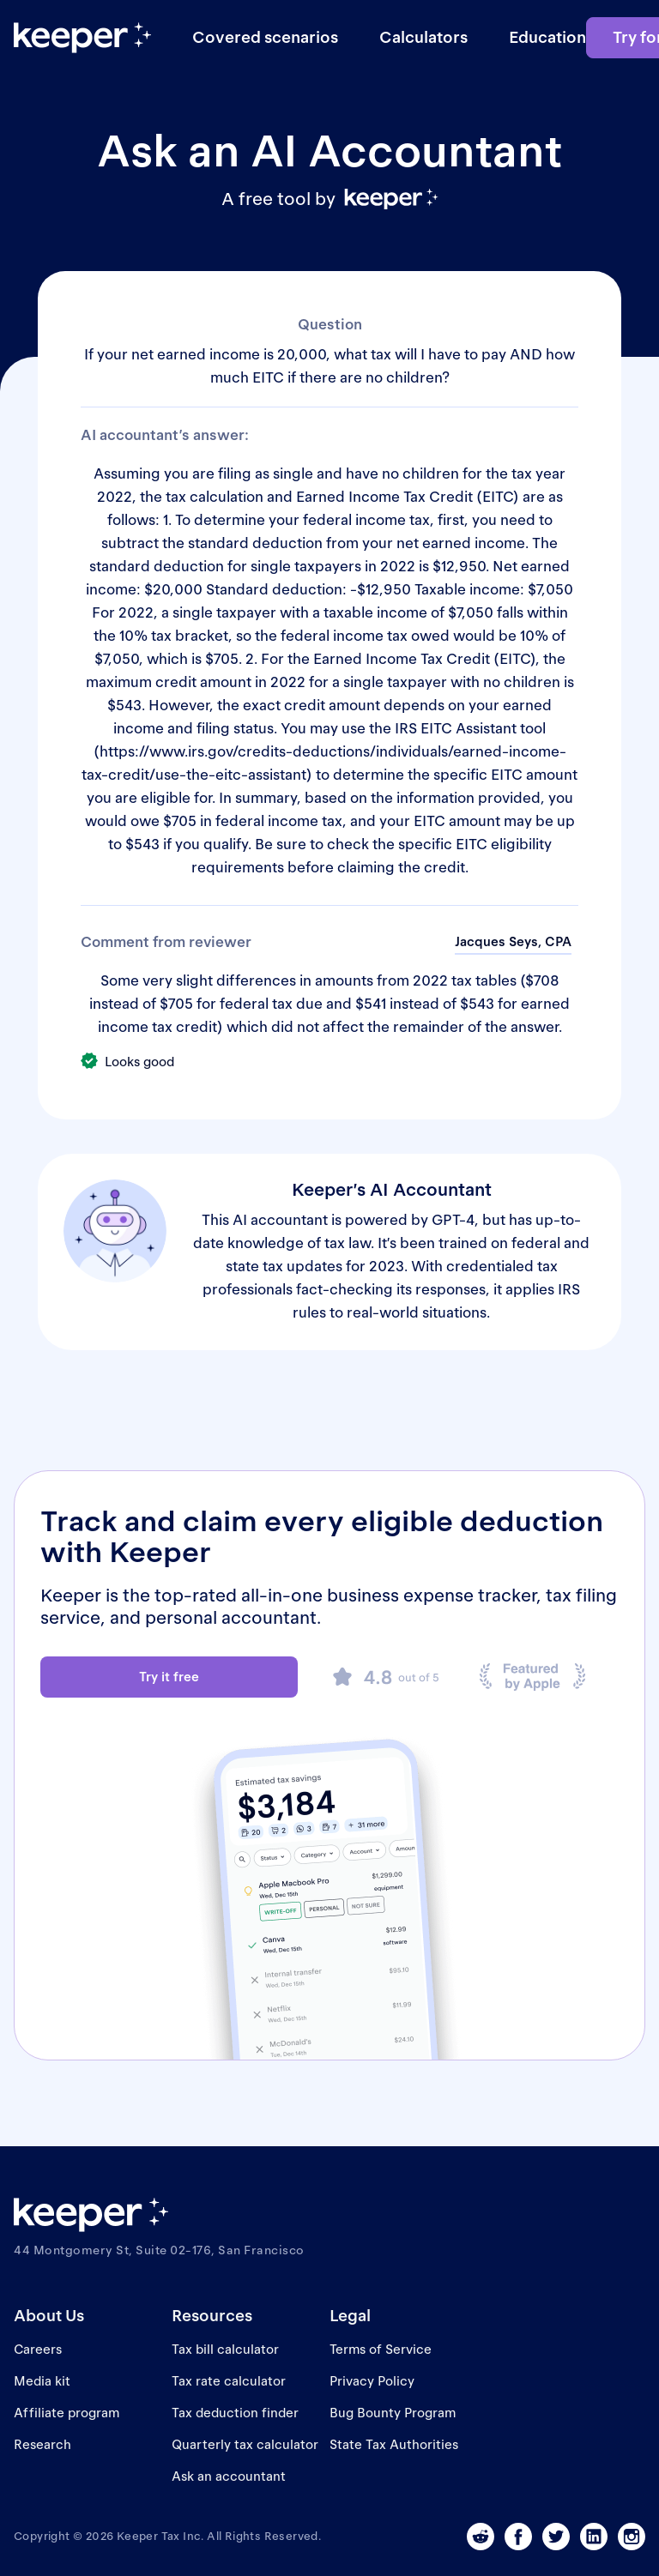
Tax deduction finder (235, 2412)
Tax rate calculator (229, 2381)
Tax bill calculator (225, 2349)
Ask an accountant (229, 2476)
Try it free (169, 1676)
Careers (38, 2349)
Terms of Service (381, 2349)
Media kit (42, 2381)
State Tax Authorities (394, 2444)
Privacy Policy (372, 2381)
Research (42, 2444)
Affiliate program (66, 2412)
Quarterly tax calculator (245, 2444)
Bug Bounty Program (393, 2412)
